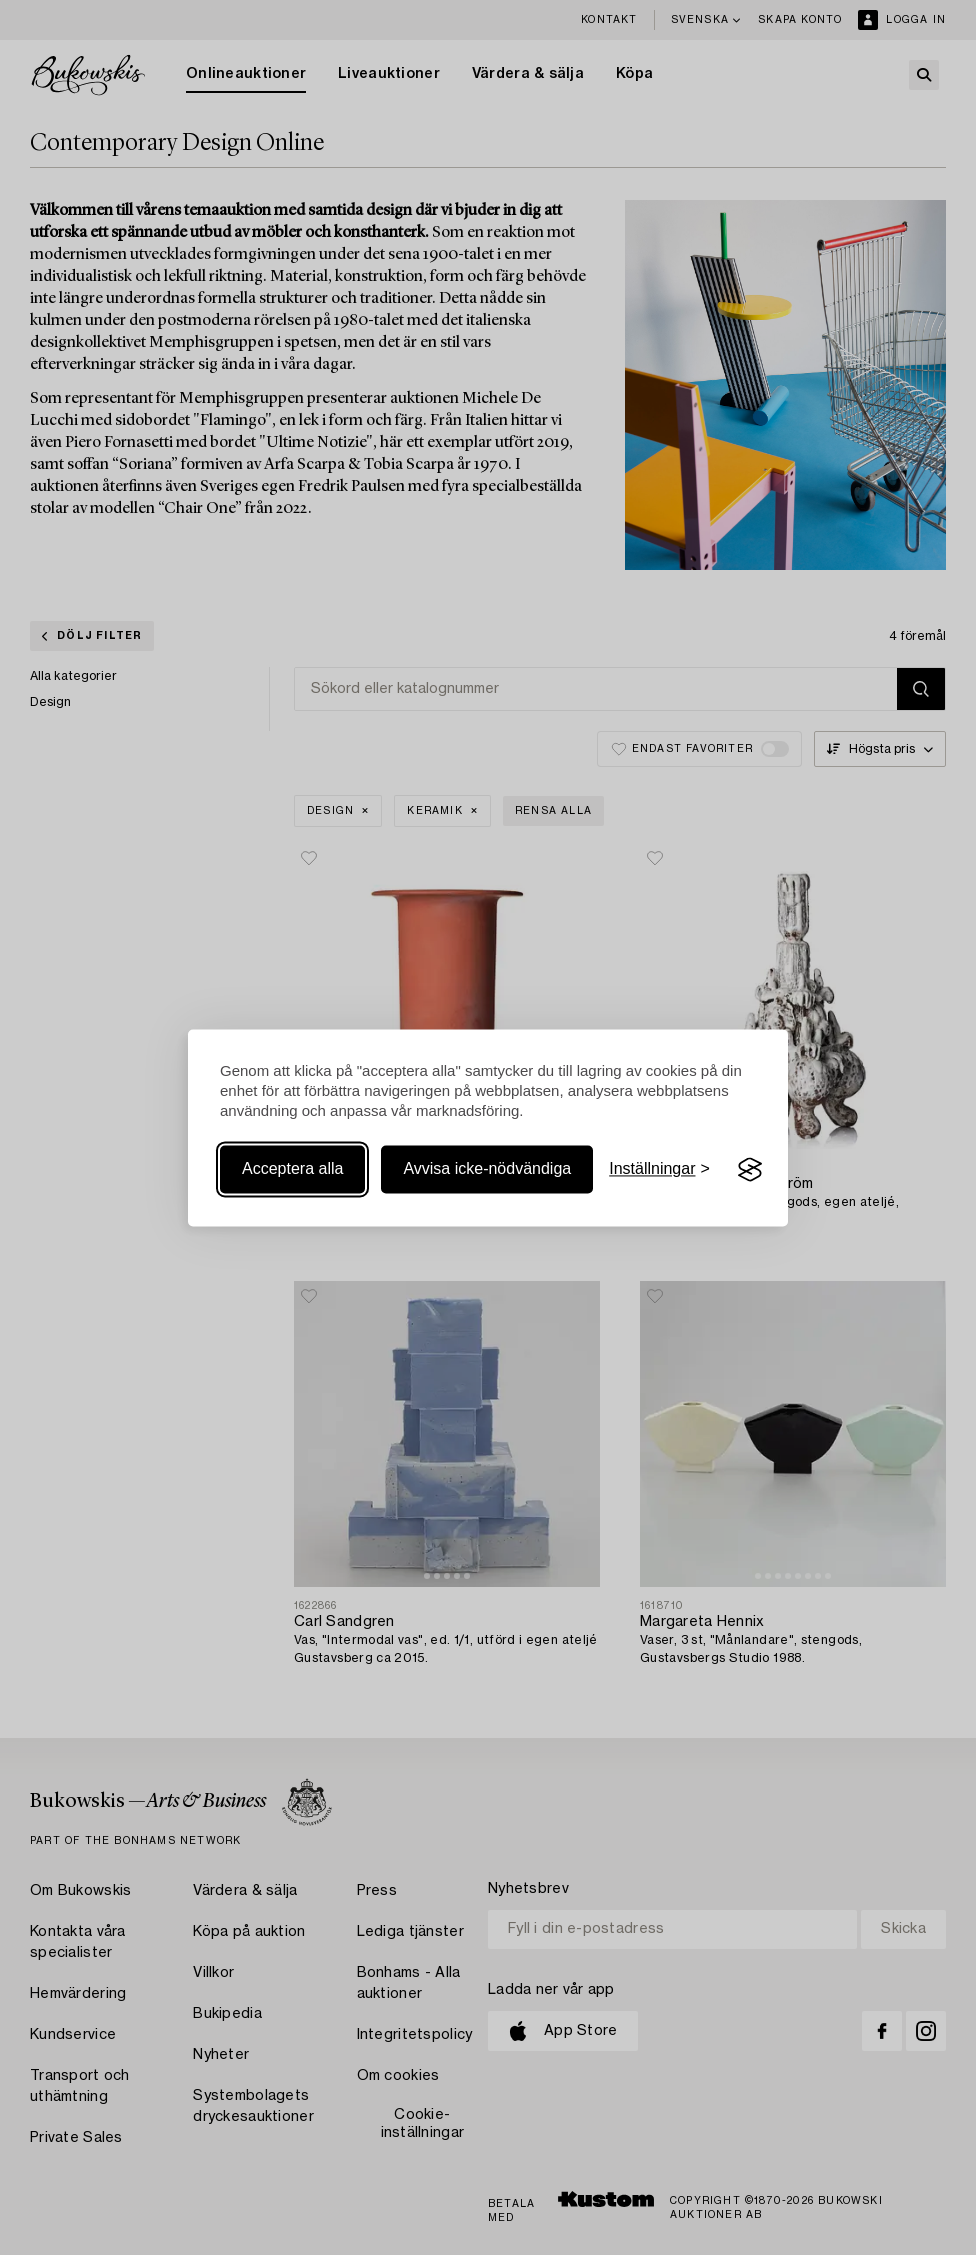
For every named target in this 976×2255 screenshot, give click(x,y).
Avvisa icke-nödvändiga (487, 1169)
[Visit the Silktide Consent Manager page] (750, 1170)
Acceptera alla (292, 1169)
